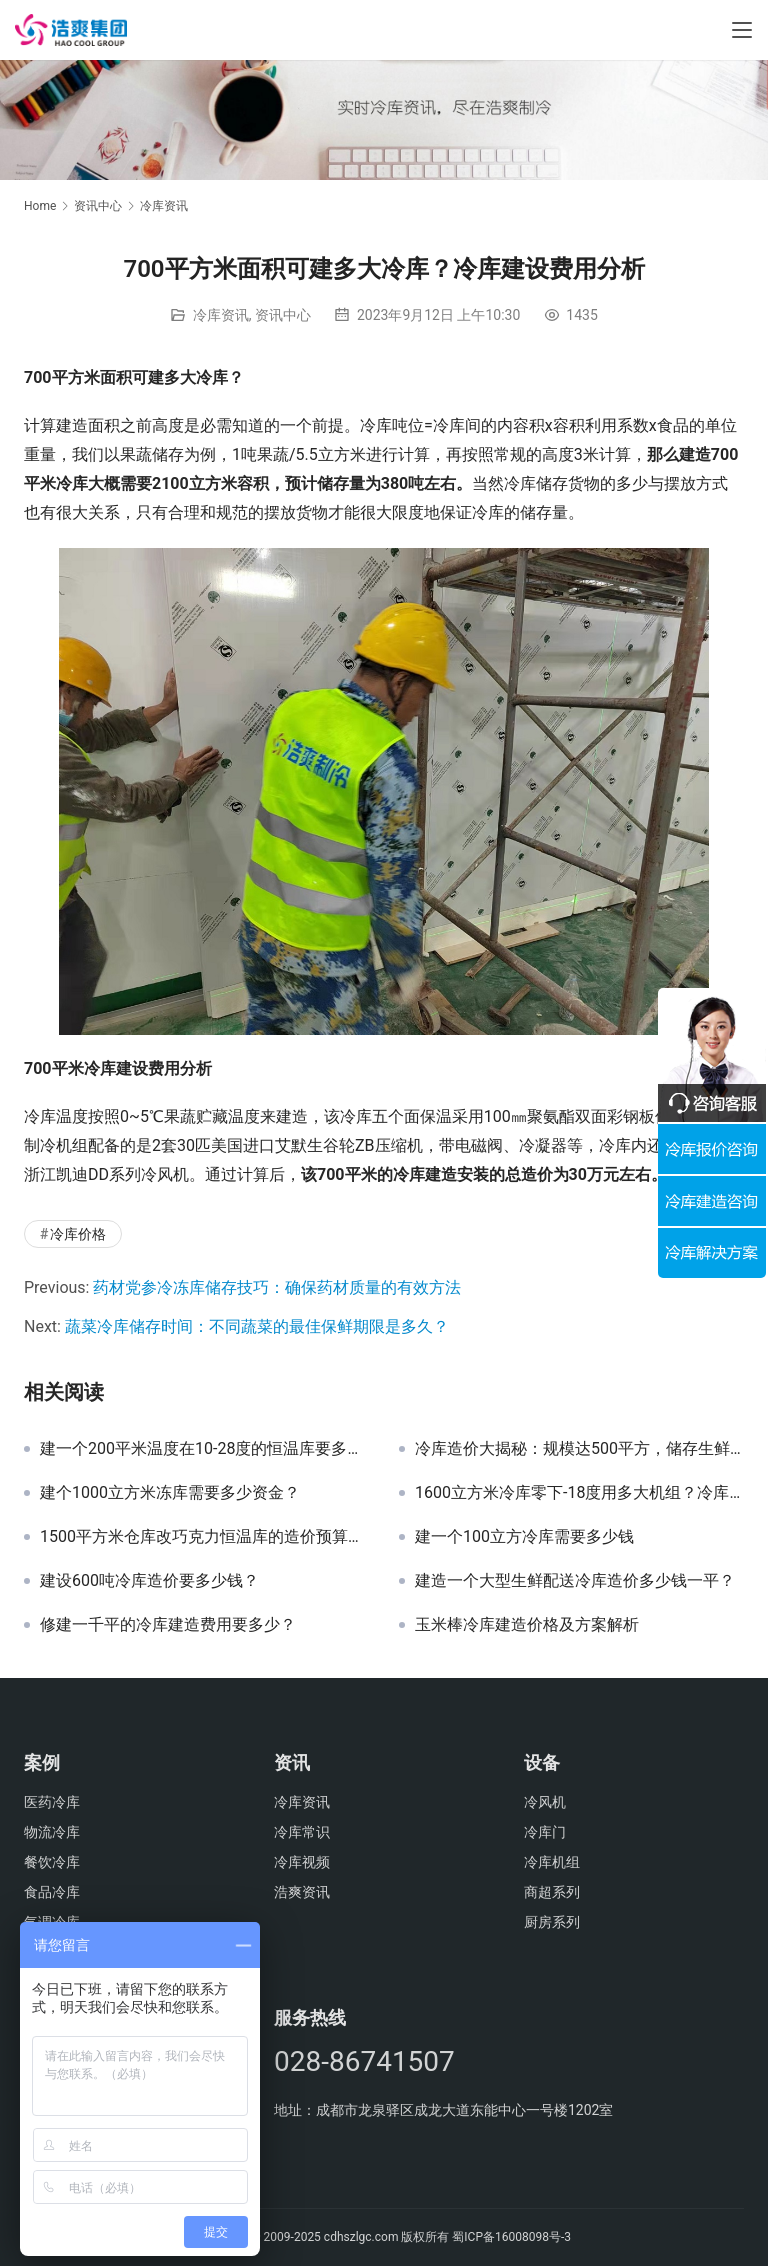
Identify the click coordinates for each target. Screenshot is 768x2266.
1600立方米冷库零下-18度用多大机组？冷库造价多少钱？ (579, 1493)
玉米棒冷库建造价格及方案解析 (527, 1625)
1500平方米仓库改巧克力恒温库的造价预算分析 (204, 1537)
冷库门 (545, 1832)
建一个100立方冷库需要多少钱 (524, 1537)
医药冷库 (52, 1802)
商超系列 (552, 1892)
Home (40, 206)
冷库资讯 (221, 315)
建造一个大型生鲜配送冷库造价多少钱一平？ (575, 1581)
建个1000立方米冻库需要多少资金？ (170, 1493)
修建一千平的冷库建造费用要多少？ (168, 1625)
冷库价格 (78, 1234)
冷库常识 (302, 1832)
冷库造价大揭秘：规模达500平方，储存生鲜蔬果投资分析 (579, 1449)
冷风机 (545, 1802)
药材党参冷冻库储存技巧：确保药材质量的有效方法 (277, 1287)
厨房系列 (552, 1922)
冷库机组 (552, 1862)
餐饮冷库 (52, 1862)
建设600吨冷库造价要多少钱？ (149, 1581)
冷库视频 (302, 1862)
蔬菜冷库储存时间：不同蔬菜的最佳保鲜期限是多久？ (257, 1326)
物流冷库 (52, 1832)
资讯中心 (283, 315)
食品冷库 (52, 1892)
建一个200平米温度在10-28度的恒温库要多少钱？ (204, 1449)
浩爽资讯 (302, 1892)
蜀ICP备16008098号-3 (511, 2237)
